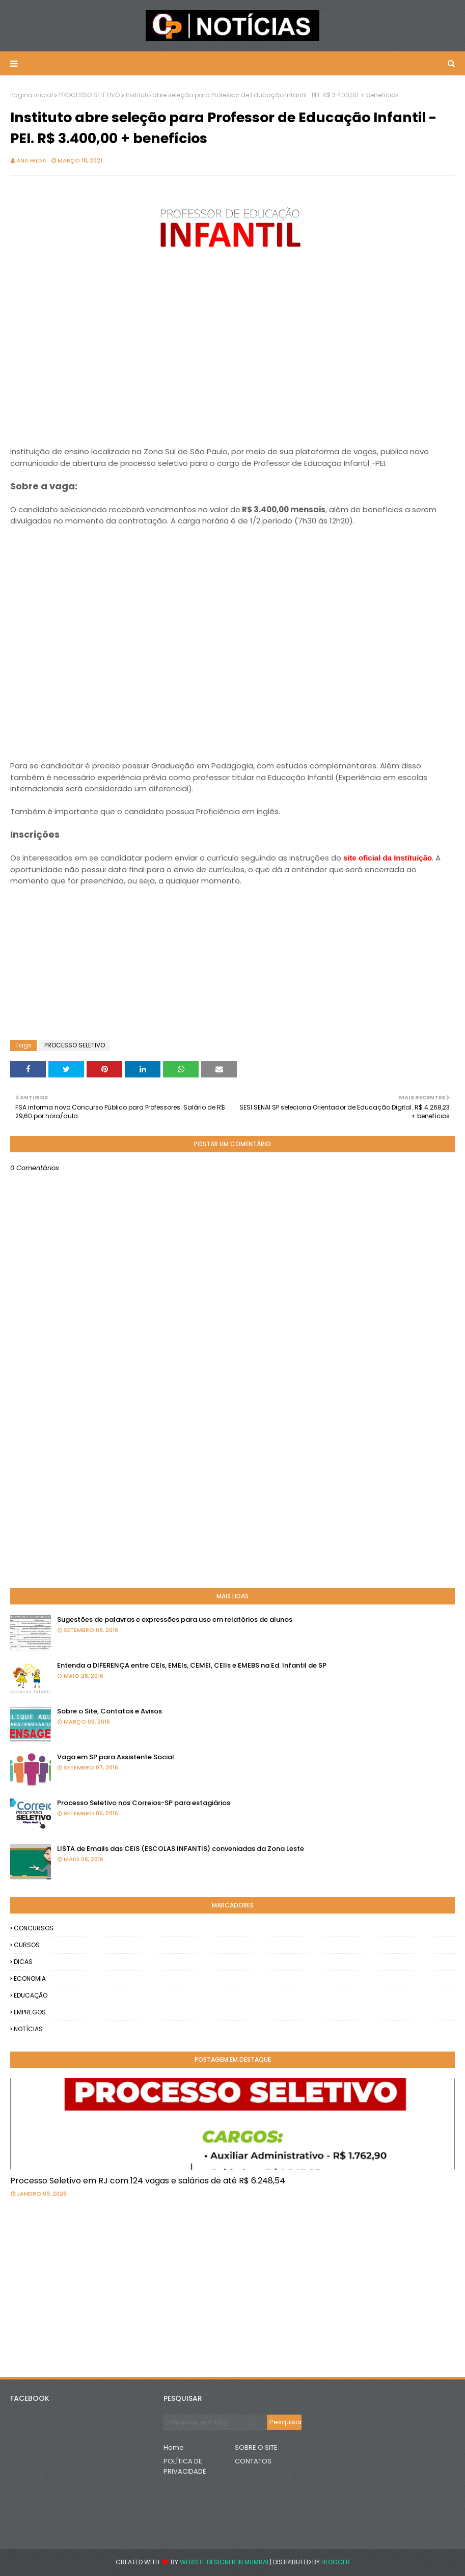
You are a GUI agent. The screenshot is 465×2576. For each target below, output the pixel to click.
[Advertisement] (232, 363)
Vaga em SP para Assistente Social (115, 1757)
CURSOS (27, 1945)
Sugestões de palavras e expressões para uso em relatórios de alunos (174, 1619)
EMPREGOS (30, 2012)
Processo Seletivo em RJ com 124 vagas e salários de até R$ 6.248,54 (147, 2180)
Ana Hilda (31, 160)
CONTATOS (253, 2461)
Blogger (335, 2562)
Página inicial (31, 95)
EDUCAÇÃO (30, 1995)
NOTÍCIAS (28, 2029)
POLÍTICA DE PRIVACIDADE (184, 2466)
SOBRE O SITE (256, 2447)
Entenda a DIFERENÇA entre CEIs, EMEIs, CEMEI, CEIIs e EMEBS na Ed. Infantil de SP (191, 1665)
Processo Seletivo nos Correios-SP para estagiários (143, 1803)
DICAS (23, 1961)
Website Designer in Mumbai (224, 2562)
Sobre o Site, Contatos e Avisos (109, 1711)
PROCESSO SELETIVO (89, 95)
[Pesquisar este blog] (215, 2422)
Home (173, 2447)
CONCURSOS (33, 1928)
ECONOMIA (30, 1978)
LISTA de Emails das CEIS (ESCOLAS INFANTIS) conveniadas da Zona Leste (180, 1848)
